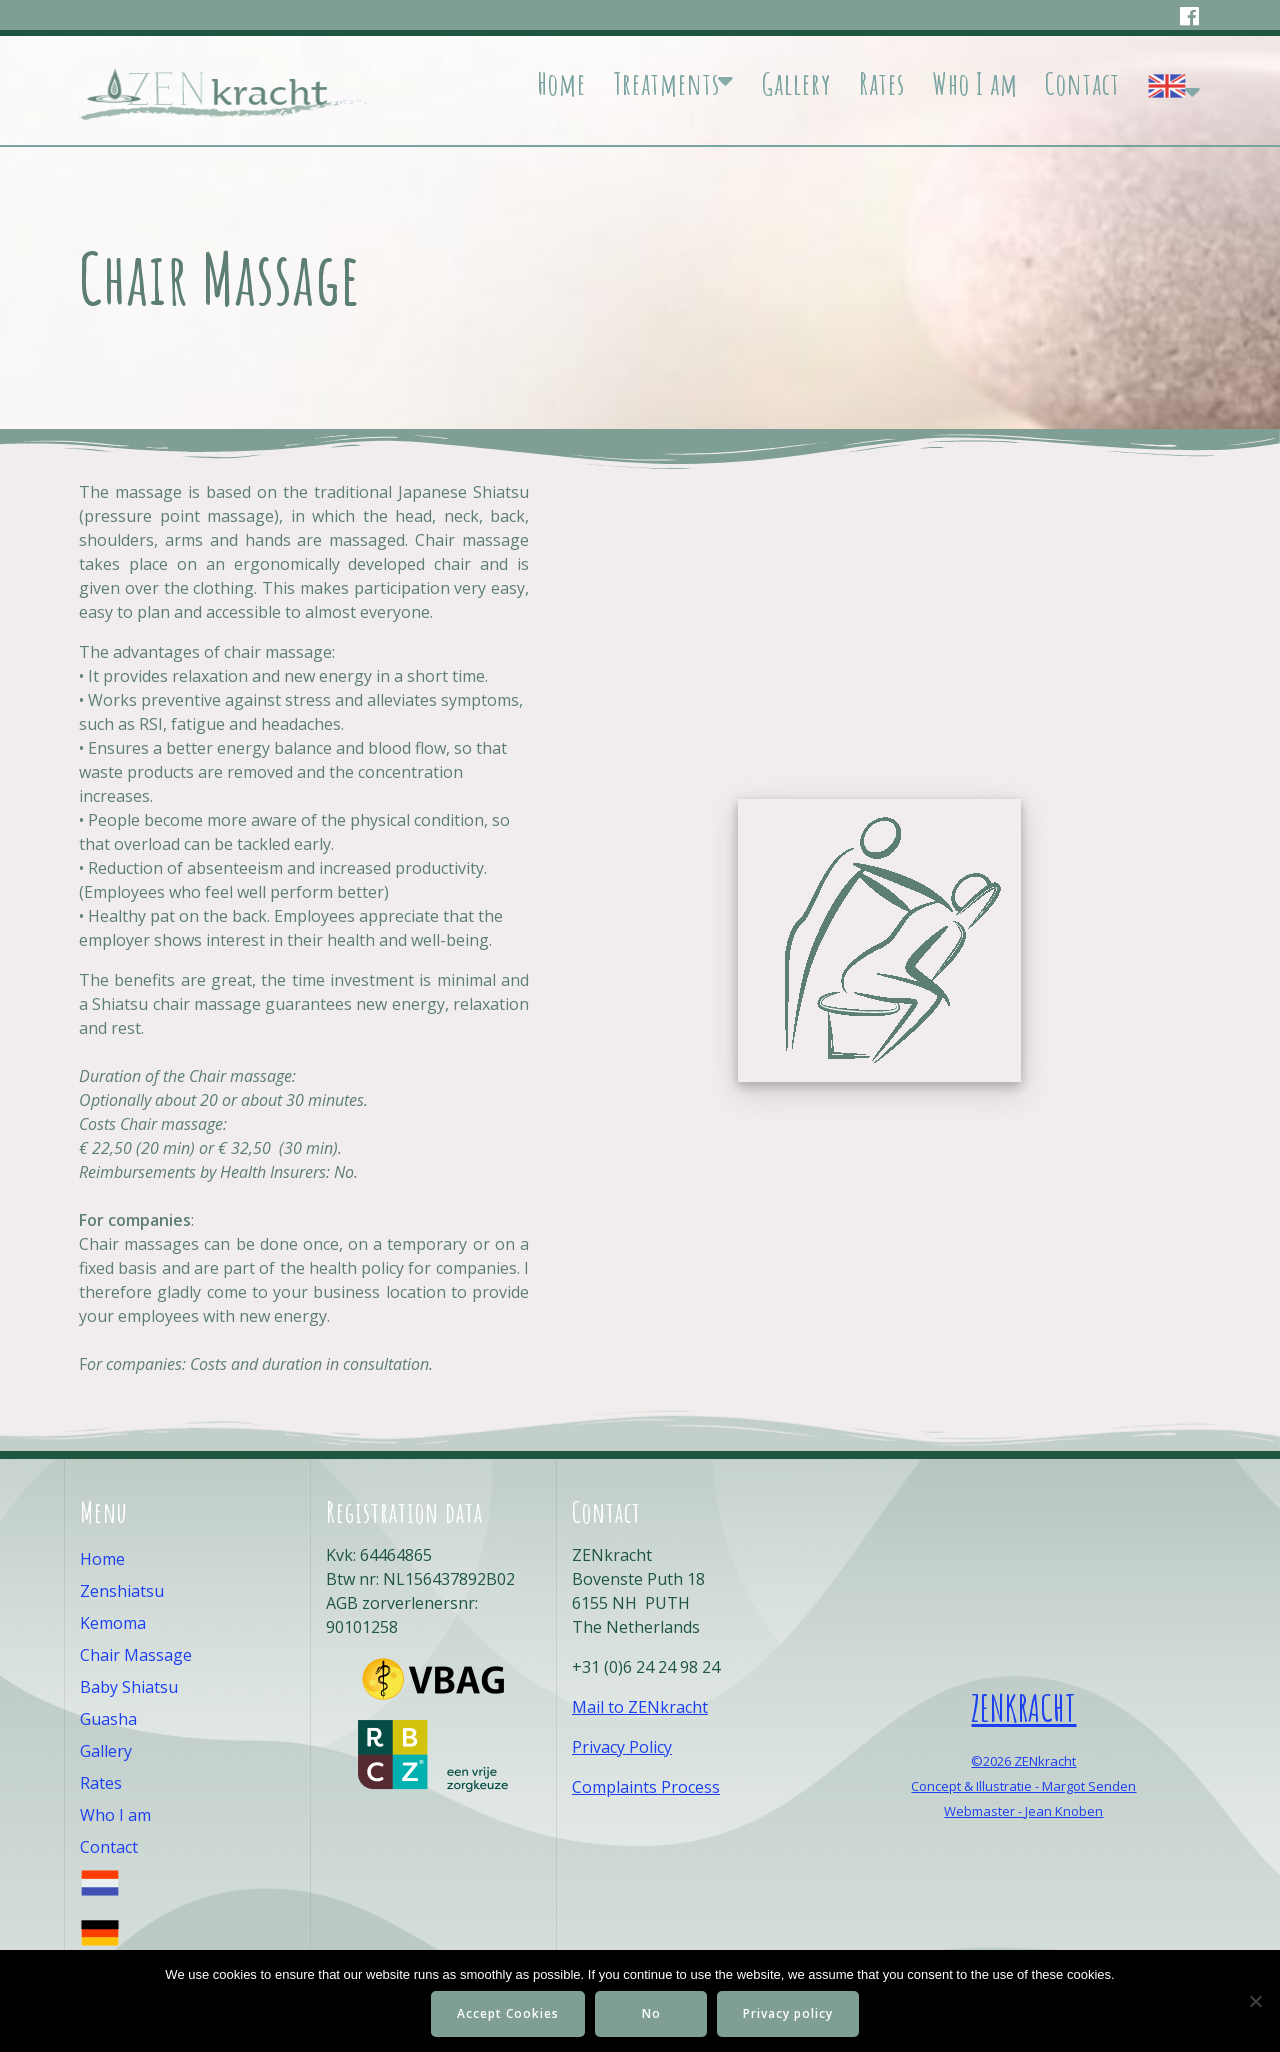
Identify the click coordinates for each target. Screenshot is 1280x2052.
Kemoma (113, 1623)
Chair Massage (136, 1655)
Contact (1082, 84)
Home (561, 84)
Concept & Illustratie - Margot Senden (1023, 1786)
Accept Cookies (508, 2013)
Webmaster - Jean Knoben (1023, 1811)
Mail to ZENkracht (640, 1707)
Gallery (796, 84)
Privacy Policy (622, 1747)
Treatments (666, 84)
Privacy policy (788, 2013)
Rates (882, 84)
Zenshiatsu (122, 1591)
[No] (1255, 2001)
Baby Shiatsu (129, 1687)
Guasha (108, 1719)
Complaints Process (646, 1787)
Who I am (975, 84)
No (651, 2013)
